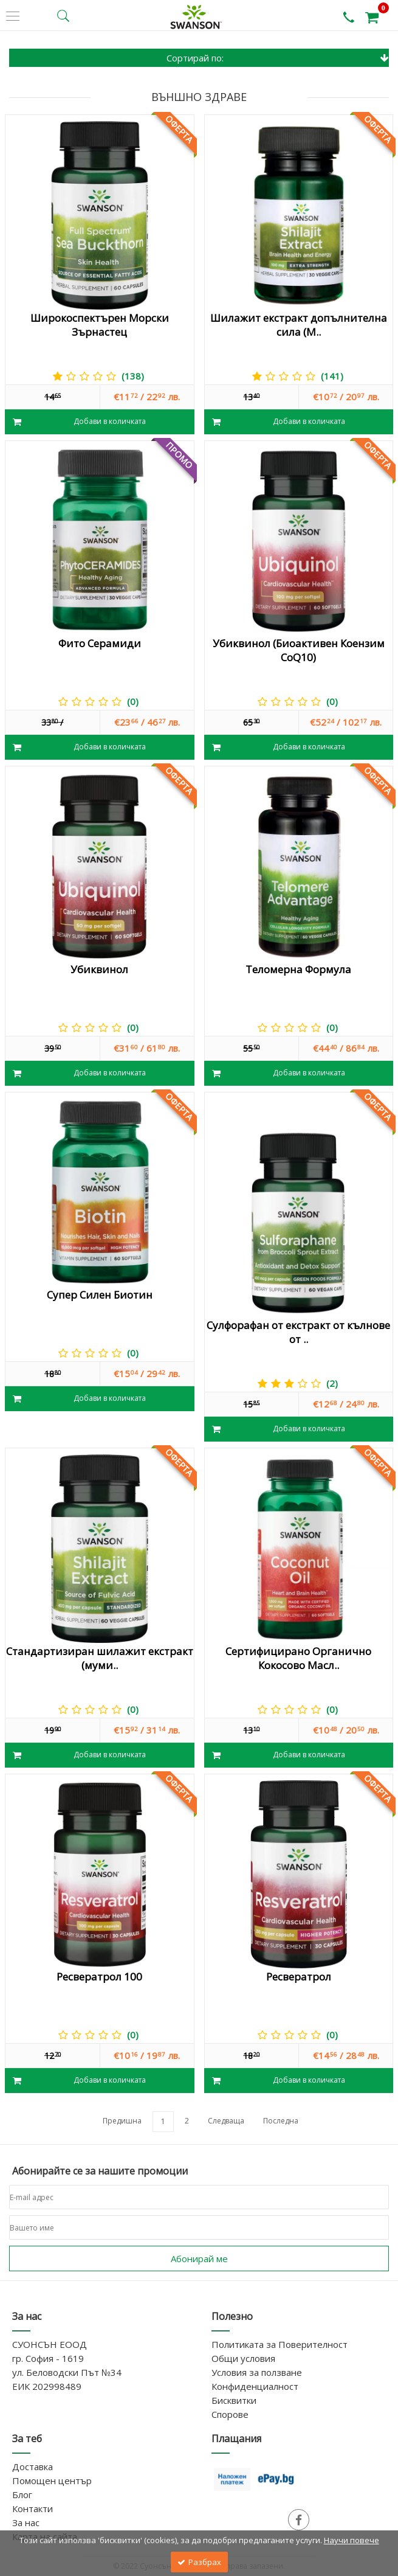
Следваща (226, 2121)
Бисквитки (233, 2400)
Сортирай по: (277, 58)
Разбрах (199, 2562)
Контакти (32, 2508)
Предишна (122, 2121)
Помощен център (52, 2480)
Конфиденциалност (254, 2386)
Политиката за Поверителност (279, 2344)
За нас (25, 2522)
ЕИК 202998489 (46, 2386)
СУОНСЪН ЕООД (49, 2344)
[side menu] (13, 16)
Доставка (32, 2466)
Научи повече (351, 2540)
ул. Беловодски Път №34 (67, 2372)
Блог (22, 2494)
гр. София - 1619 (48, 2358)
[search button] (63, 16)
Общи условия (243, 2358)
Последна (280, 2121)
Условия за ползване (256, 2372)
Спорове (230, 2414)
